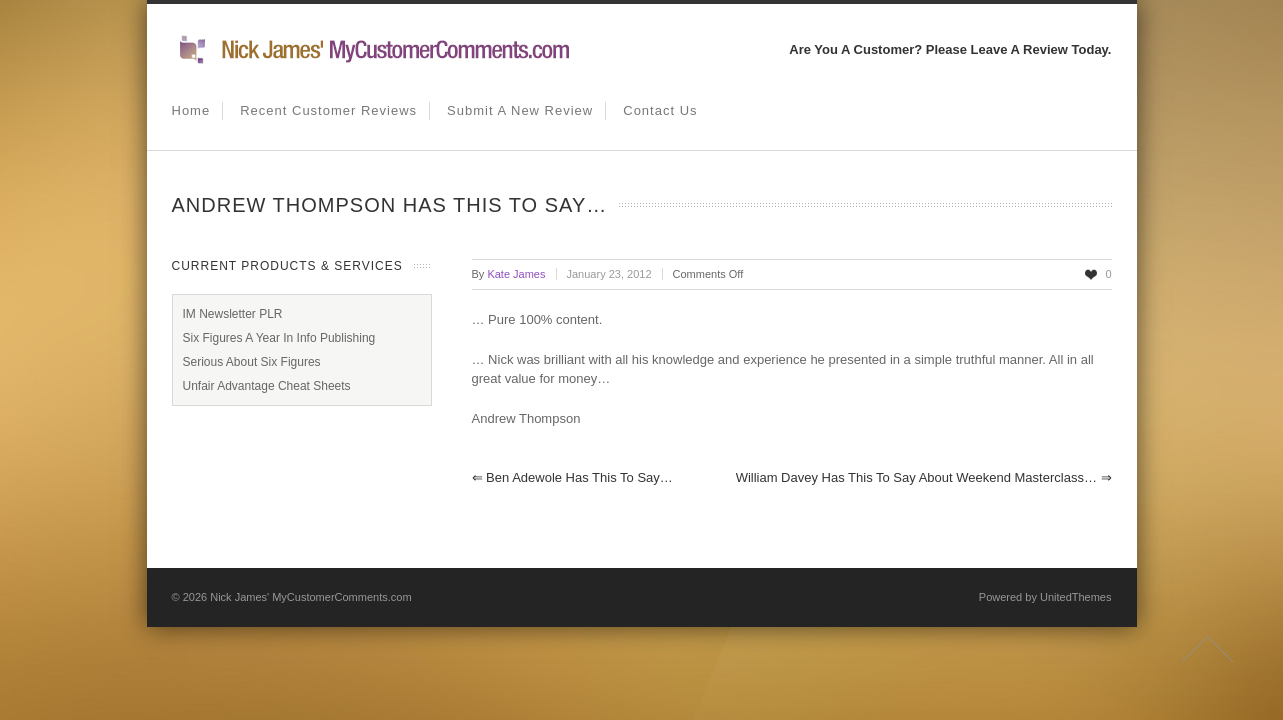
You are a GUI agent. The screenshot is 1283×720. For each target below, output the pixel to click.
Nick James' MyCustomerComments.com (310, 597)
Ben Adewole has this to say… (572, 477)
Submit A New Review (520, 110)
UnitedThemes (1076, 597)
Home (191, 110)
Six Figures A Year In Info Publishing (279, 338)
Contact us (660, 110)
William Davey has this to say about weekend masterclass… (924, 477)
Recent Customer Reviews (328, 110)
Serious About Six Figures (252, 362)
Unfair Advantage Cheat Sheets (267, 386)
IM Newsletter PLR (233, 314)
